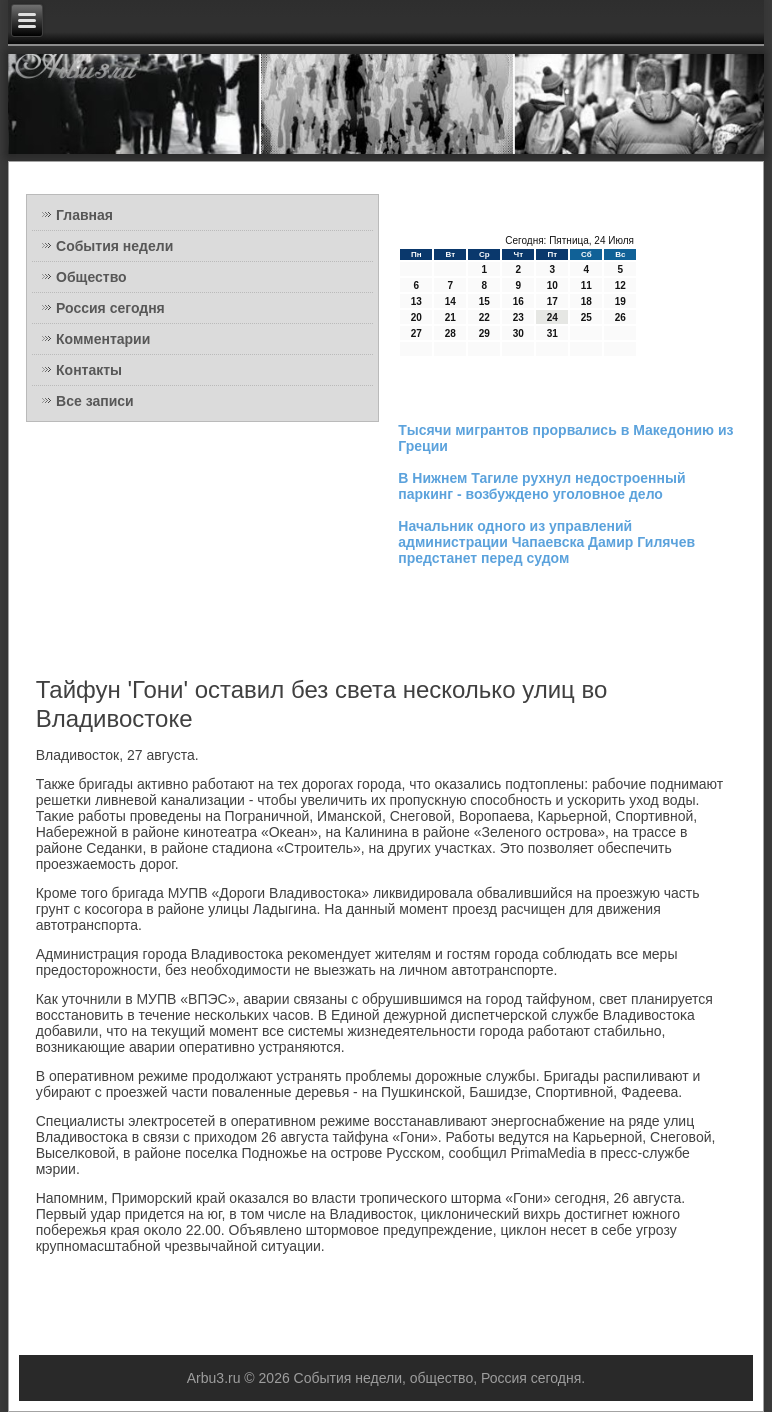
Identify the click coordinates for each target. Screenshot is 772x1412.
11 (586, 285)
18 (586, 301)
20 (416, 317)
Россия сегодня (110, 308)
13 (416, 301)
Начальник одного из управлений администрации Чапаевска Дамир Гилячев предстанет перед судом (546, 542)
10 (552, 285)
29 (484, 333)
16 (518, 301)
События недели (114, 246)
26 (620, 317)
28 (450, 333)
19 (620, 301)
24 (552, 317)
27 (416, 333)
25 (586, 317)
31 (552, 333)
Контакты (89, 370)
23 (518, 317)
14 (450, 301)
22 (484, 317)
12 (620, 285)
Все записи (95, 401)
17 (552, 301)
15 (484, 301)
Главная (84, 215)
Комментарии (103, 339)
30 (518, 333)
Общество (91, 277)
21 (450, 317)
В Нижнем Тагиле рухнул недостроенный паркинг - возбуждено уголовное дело (541, 486)
